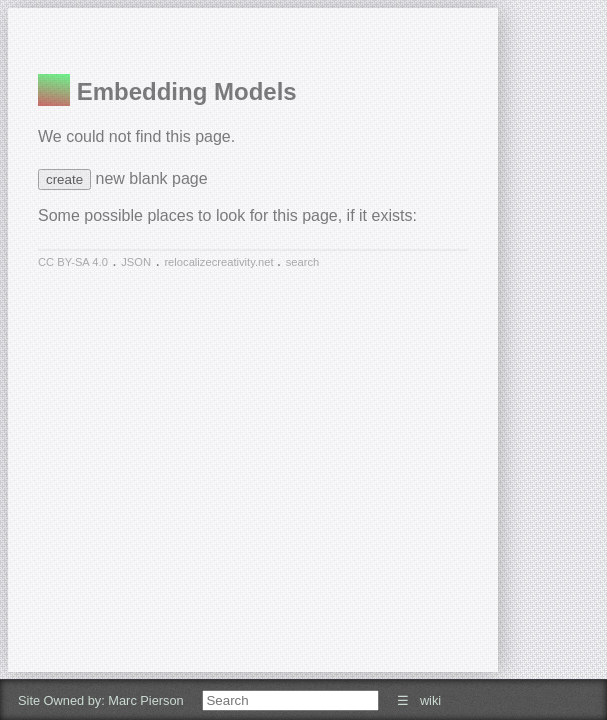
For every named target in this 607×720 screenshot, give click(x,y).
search (303, 262)
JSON (136, 262)
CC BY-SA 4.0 (73, 262)
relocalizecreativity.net (220, 262)
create (64, 179)
